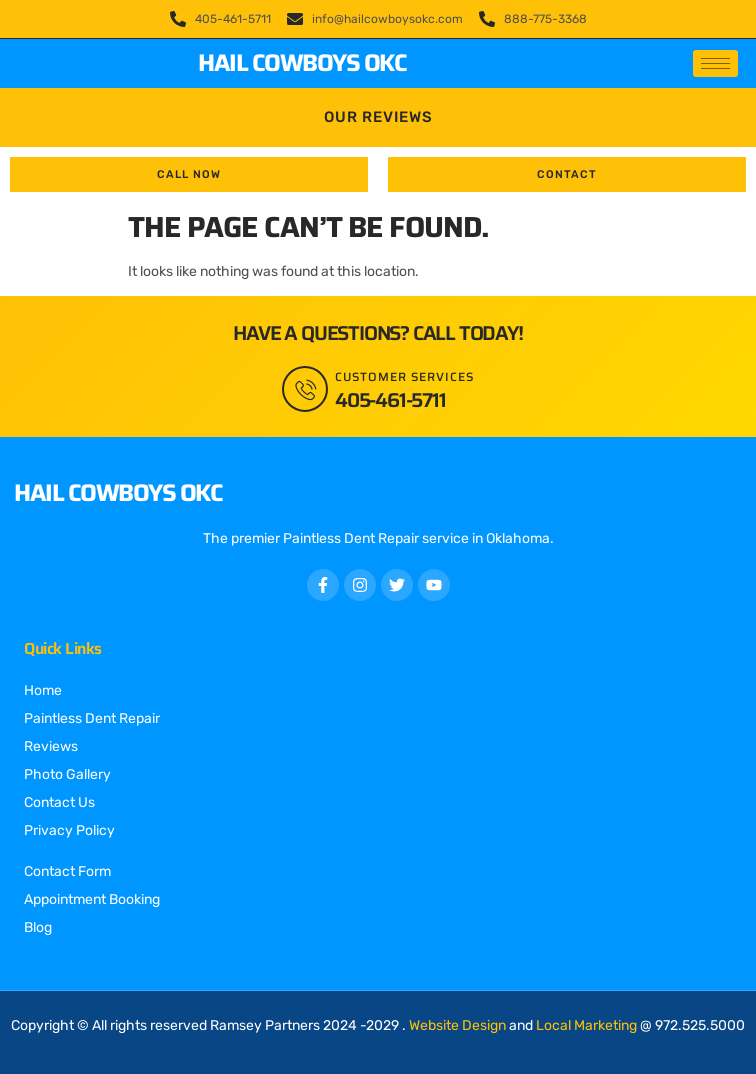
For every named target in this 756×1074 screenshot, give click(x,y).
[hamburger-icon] (715, 63)
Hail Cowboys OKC (302, 63)
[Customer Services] (305, 389)
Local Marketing (586, 1025)
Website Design (457, 1025)
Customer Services (404, 376)
